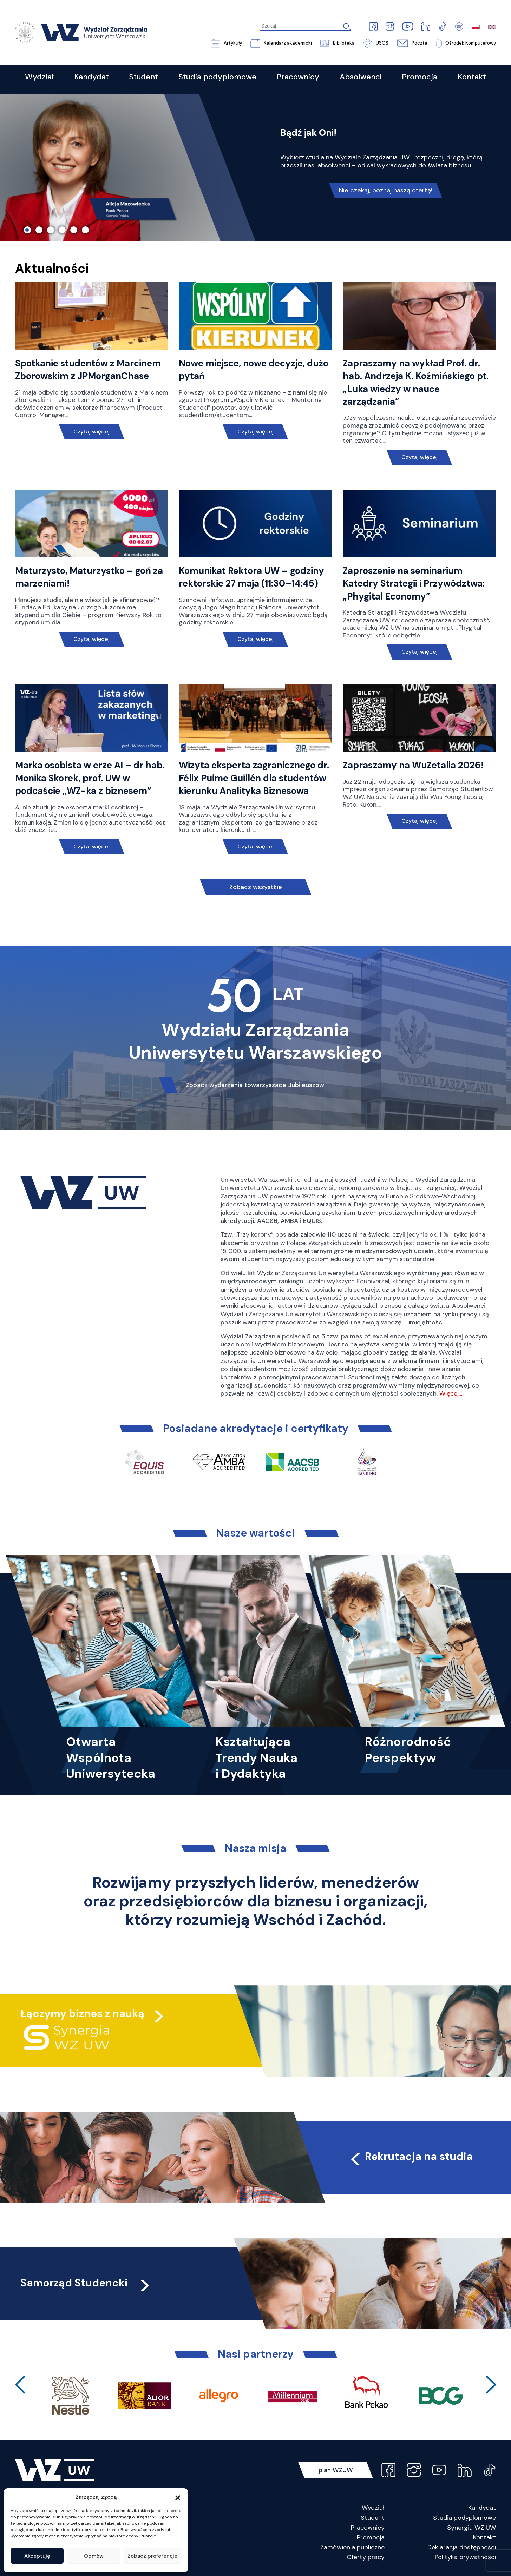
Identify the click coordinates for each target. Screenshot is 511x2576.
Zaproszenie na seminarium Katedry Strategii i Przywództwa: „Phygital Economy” (414, 583)
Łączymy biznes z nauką (82, 2013)
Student (373, 2518)
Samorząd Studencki (86, 2283)
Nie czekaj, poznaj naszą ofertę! (385, 190)
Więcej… (450, 1393)
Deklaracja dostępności (461, 2547)
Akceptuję (37, 2556)
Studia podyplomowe (464, 2518)
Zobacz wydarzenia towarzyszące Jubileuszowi (256, 1085)
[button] (177, 2497)
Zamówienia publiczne (352, 2547)
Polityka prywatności (465, 2557)
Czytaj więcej (91, 431)
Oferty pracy (366, 2557)
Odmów (94, 2556)
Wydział (373, 2507)
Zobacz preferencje (152, 2556)
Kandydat (482, 2507)
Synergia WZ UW (471, 2527)
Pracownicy (368, 2527)
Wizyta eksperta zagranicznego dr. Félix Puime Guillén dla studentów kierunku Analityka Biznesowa (254, 778)
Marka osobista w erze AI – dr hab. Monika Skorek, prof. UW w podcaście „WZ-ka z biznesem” (90, 778)
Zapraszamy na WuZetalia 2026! (413, 765)
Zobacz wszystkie (255, 887)
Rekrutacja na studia (410, 2156)
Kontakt (484, 2537)
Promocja (371, 2537)
